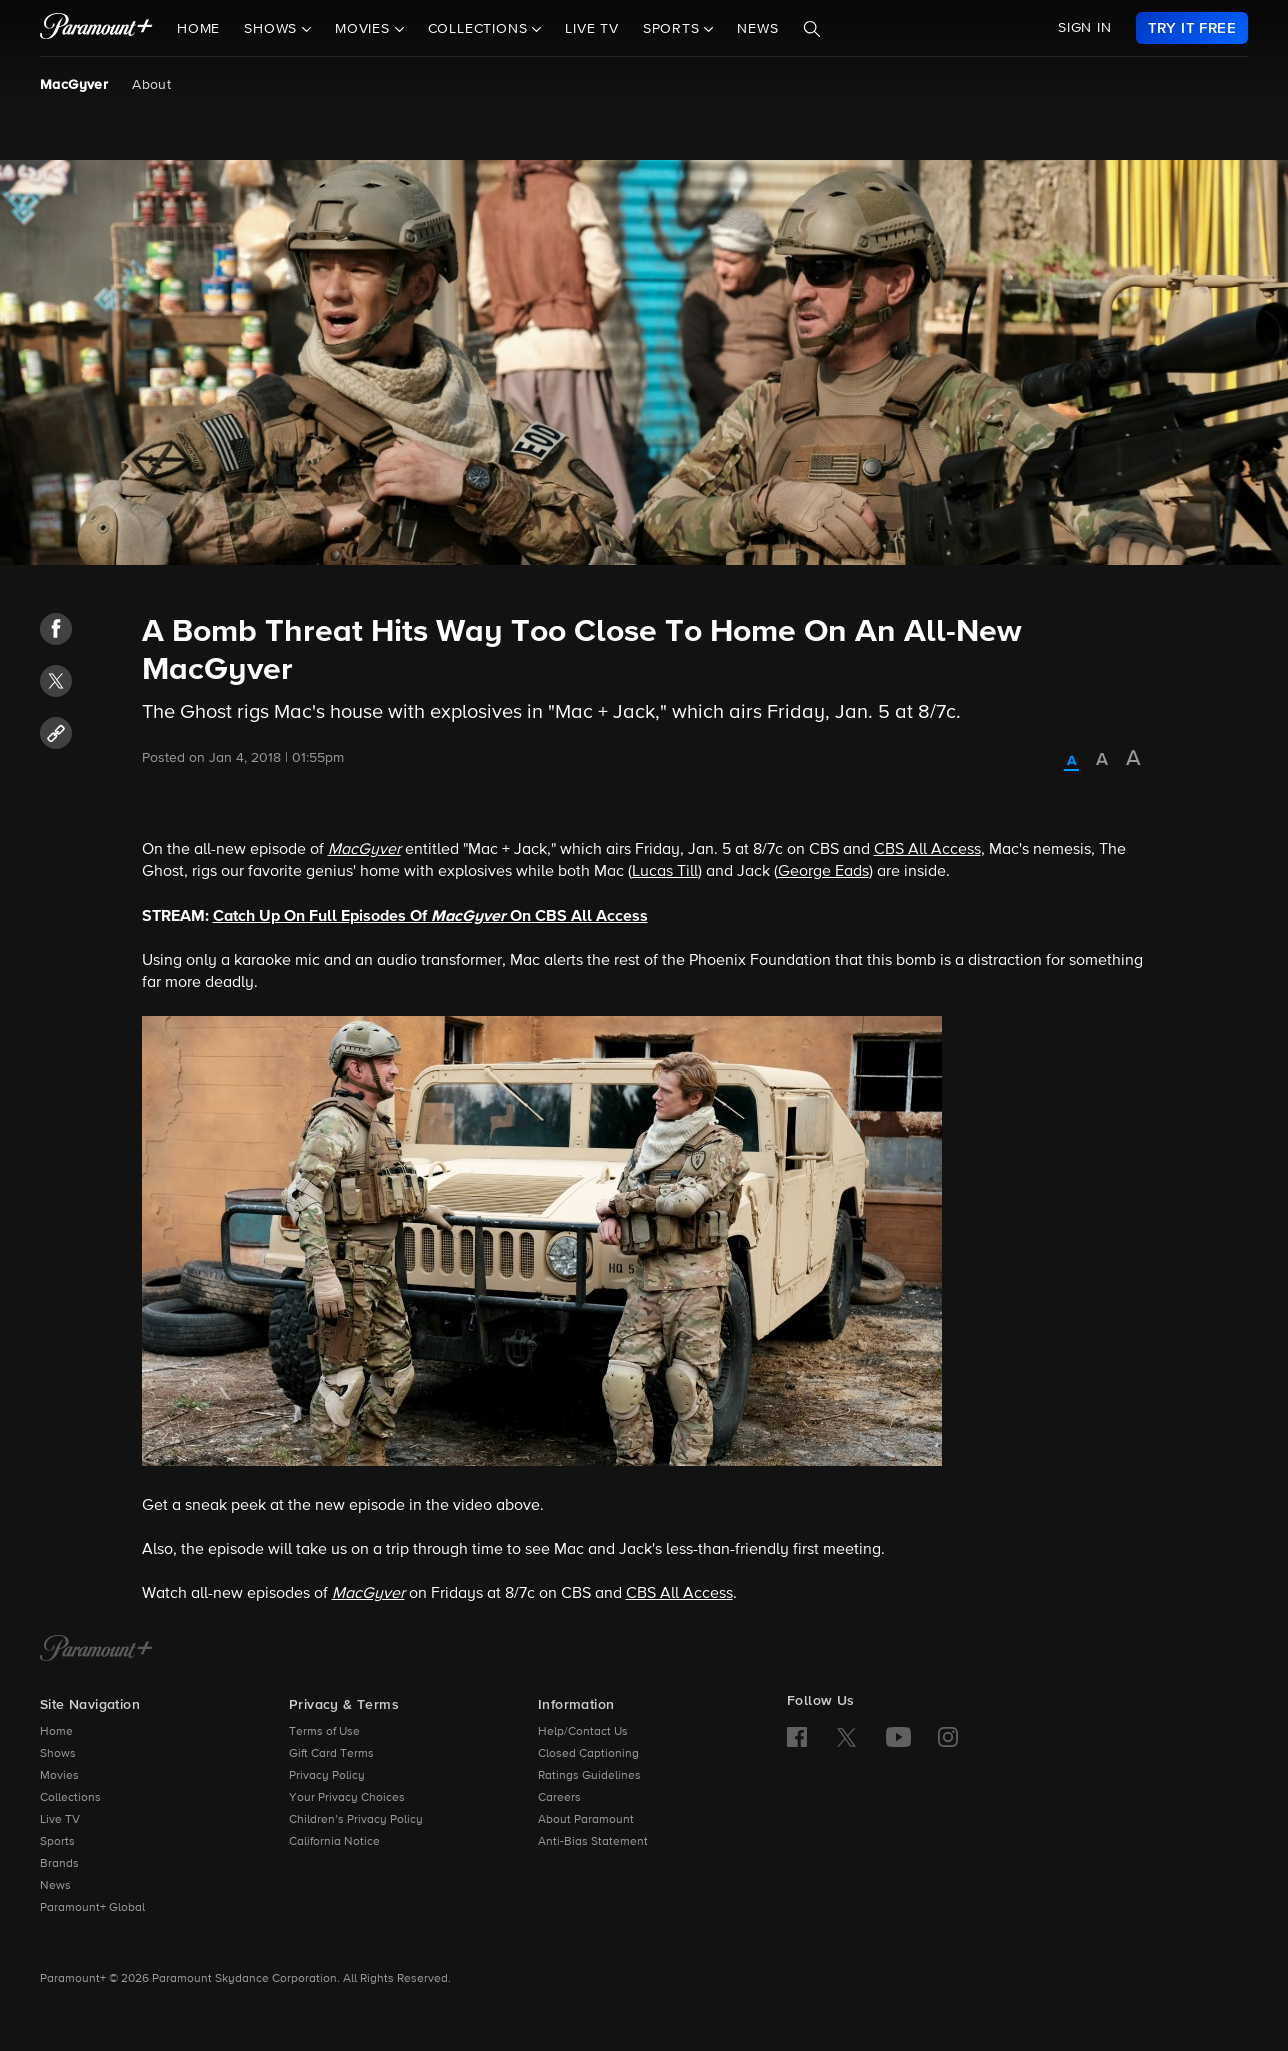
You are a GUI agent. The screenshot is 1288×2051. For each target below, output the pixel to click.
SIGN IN (1085, 28)
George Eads (823, 872)
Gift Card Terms (331, 1754)
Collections (70, 1798)
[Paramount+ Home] (96, 1650)
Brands (59, 1864)
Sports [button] (674, 29)
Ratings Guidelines (589, 1776)
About (151, 85)
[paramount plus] (96, 28)
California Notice (334, 1842)
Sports (57, 1842)
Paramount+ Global (92, 1908)
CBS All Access (927, 850)
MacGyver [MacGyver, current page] (74, 85)
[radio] (1071, 762)
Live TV (592, 29)
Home (198, 29)
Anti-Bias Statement (593, 1842)
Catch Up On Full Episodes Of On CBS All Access (430, 916)
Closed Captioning (588, 1754)
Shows (58, 1754)
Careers (559, 1798)
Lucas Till (665, 872)
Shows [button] (273, 29)
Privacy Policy (327, 1776)
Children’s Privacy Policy (356, 1820)
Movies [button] (365, 29)
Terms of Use (324, 1732)
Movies (59, 1776)
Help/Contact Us (583, 1732)
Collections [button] (480, 29)
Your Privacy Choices (347, 1798)
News (757, 29)
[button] (56, 629)
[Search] (812, 29)
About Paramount (586, 1820)
